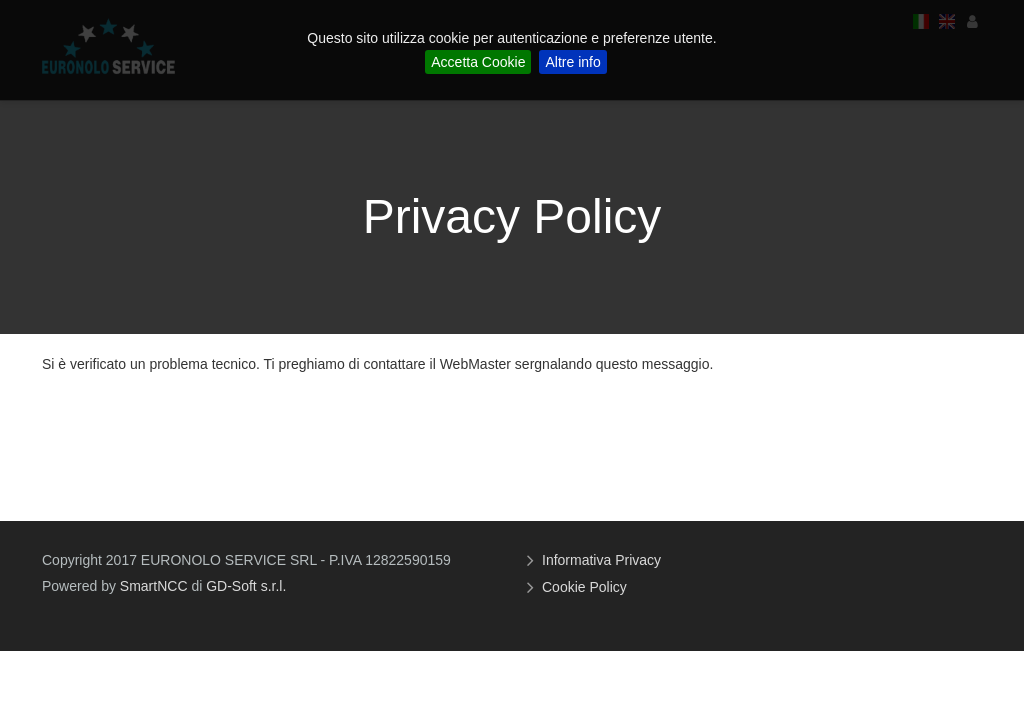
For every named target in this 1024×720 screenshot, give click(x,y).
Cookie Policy (587, 587)
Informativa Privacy (604, 560)
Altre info (572, 62)
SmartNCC (154, 586)
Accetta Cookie (478, 62)
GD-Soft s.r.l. (246, 586)
